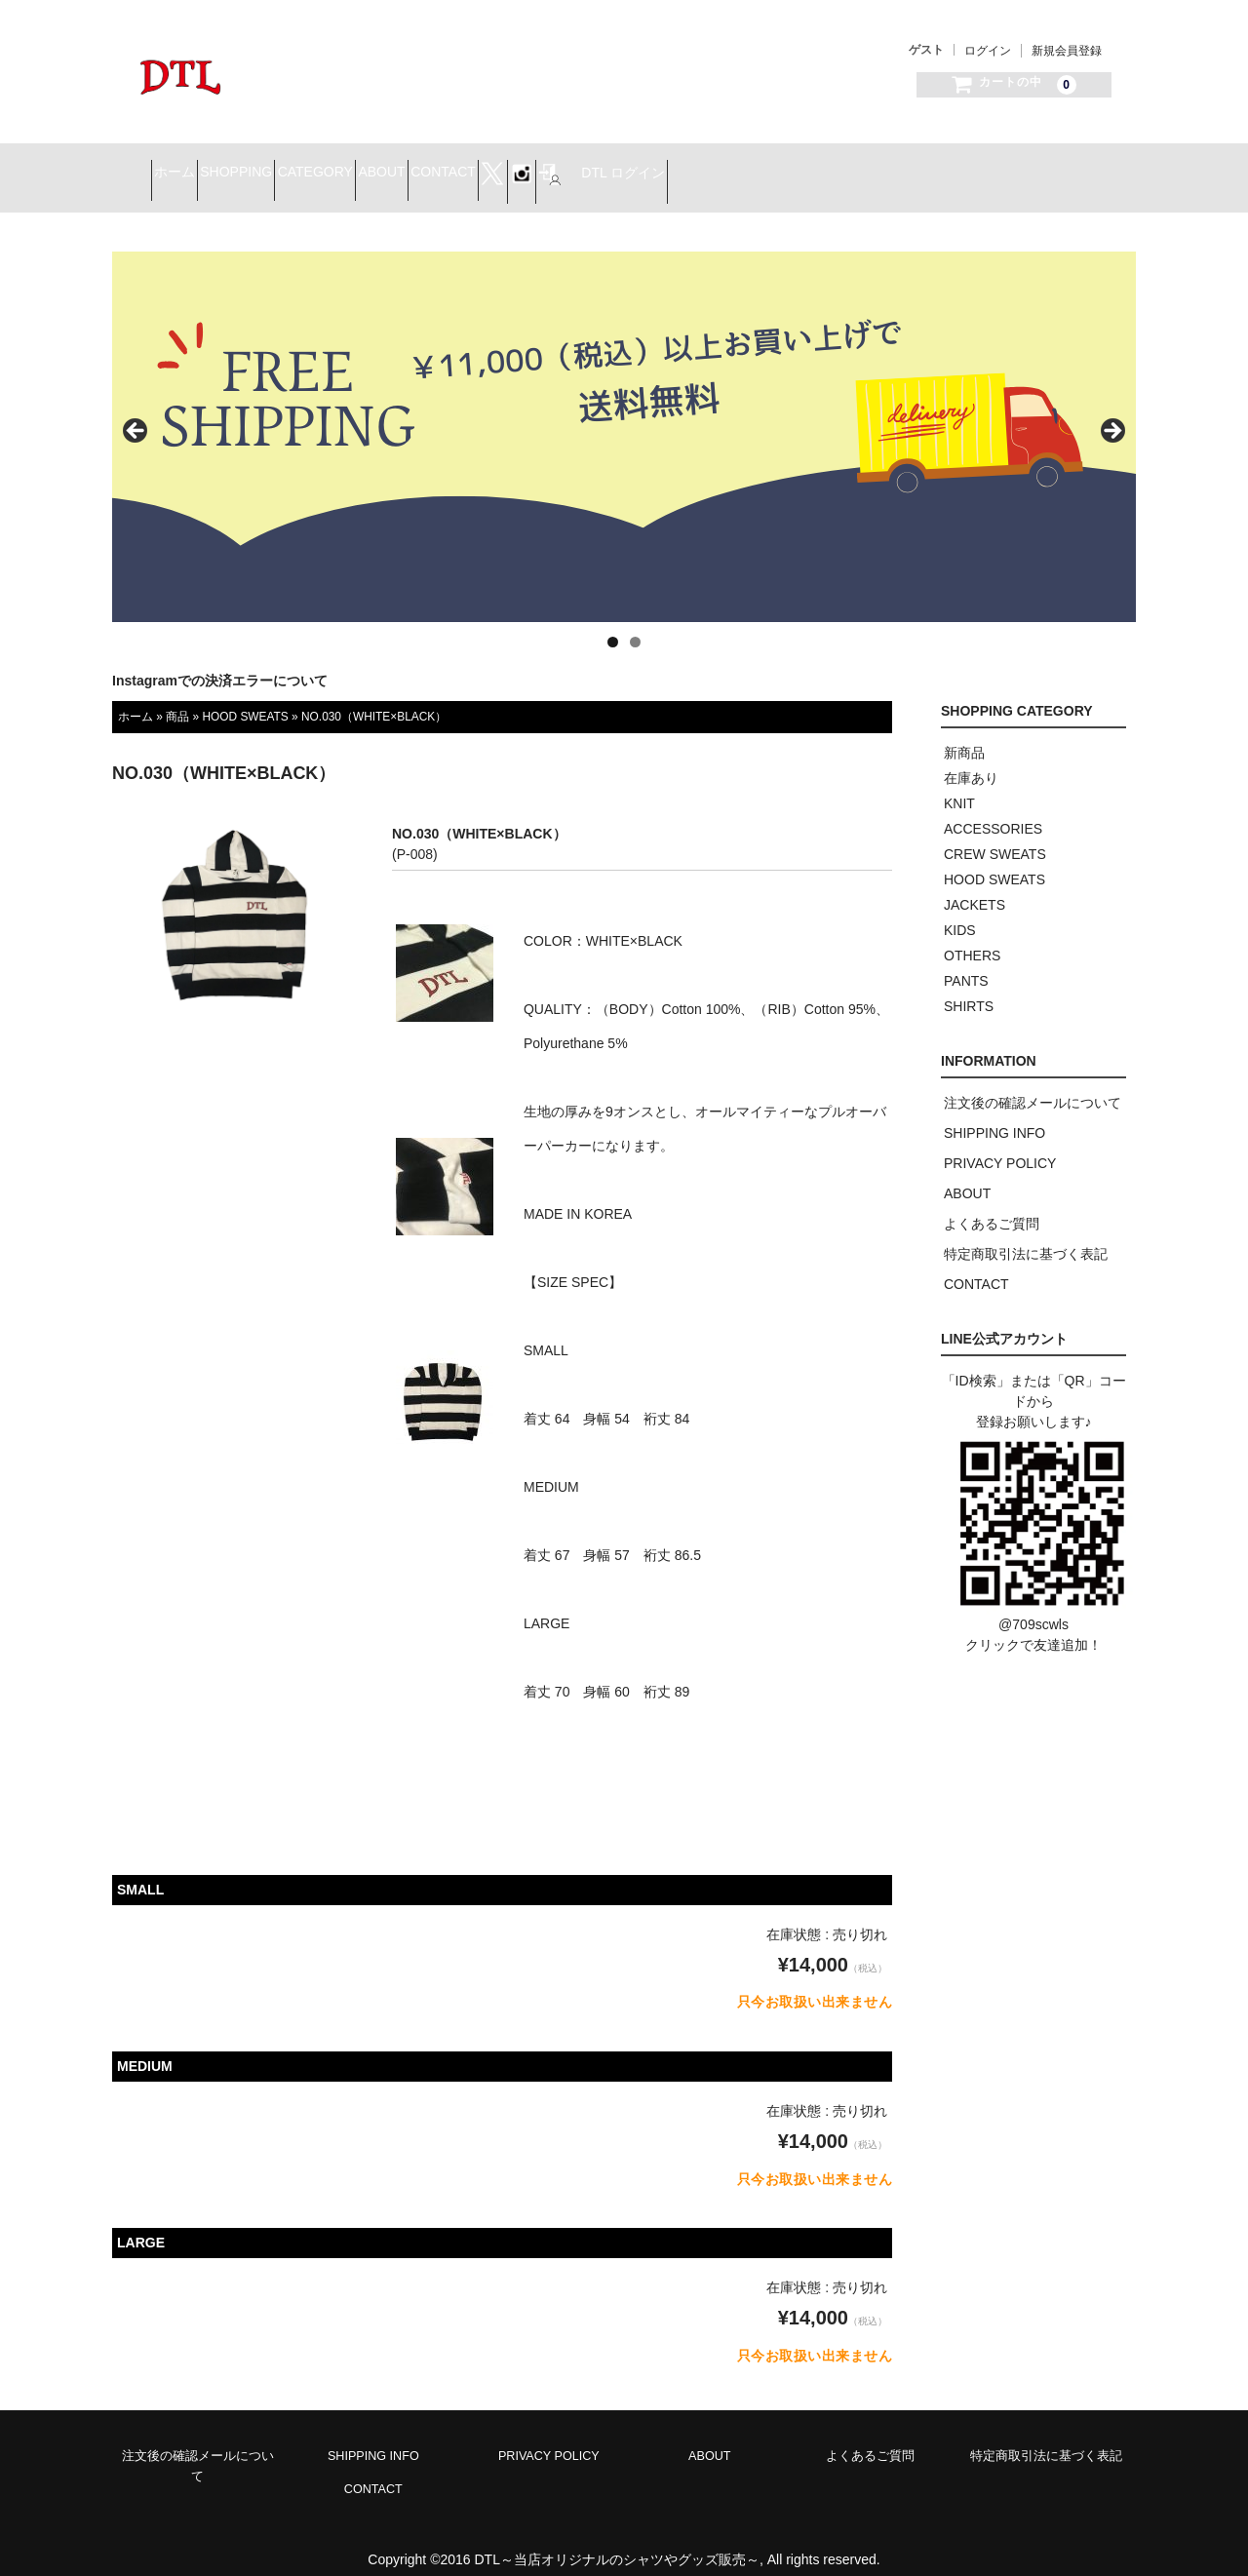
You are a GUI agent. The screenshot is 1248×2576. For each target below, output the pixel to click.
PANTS (966, 962)
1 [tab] (612, 623)
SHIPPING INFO (994, 1114)
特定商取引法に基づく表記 (1026, 1235)
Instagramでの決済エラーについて (220, 662)
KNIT (959, 785)
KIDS (960, 911)
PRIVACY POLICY (1000, 1144)
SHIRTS (969, 987)
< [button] (136, 413)
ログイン (987, 51)
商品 (177, 697)
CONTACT (633, 167)
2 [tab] (635, 623)
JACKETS (974, 886)
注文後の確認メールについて (1032, 1084)
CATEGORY (436, 167)
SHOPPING (323, 167)
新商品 (964, 734)
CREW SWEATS (995, 835)
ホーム (226, 167)
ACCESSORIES (993, 810)
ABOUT (537, 167)
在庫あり (971, 759)
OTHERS (972, 937)
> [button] (1111, 413)
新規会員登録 (1067, 51)
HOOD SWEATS (245, 697)
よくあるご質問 (991, 1205)
